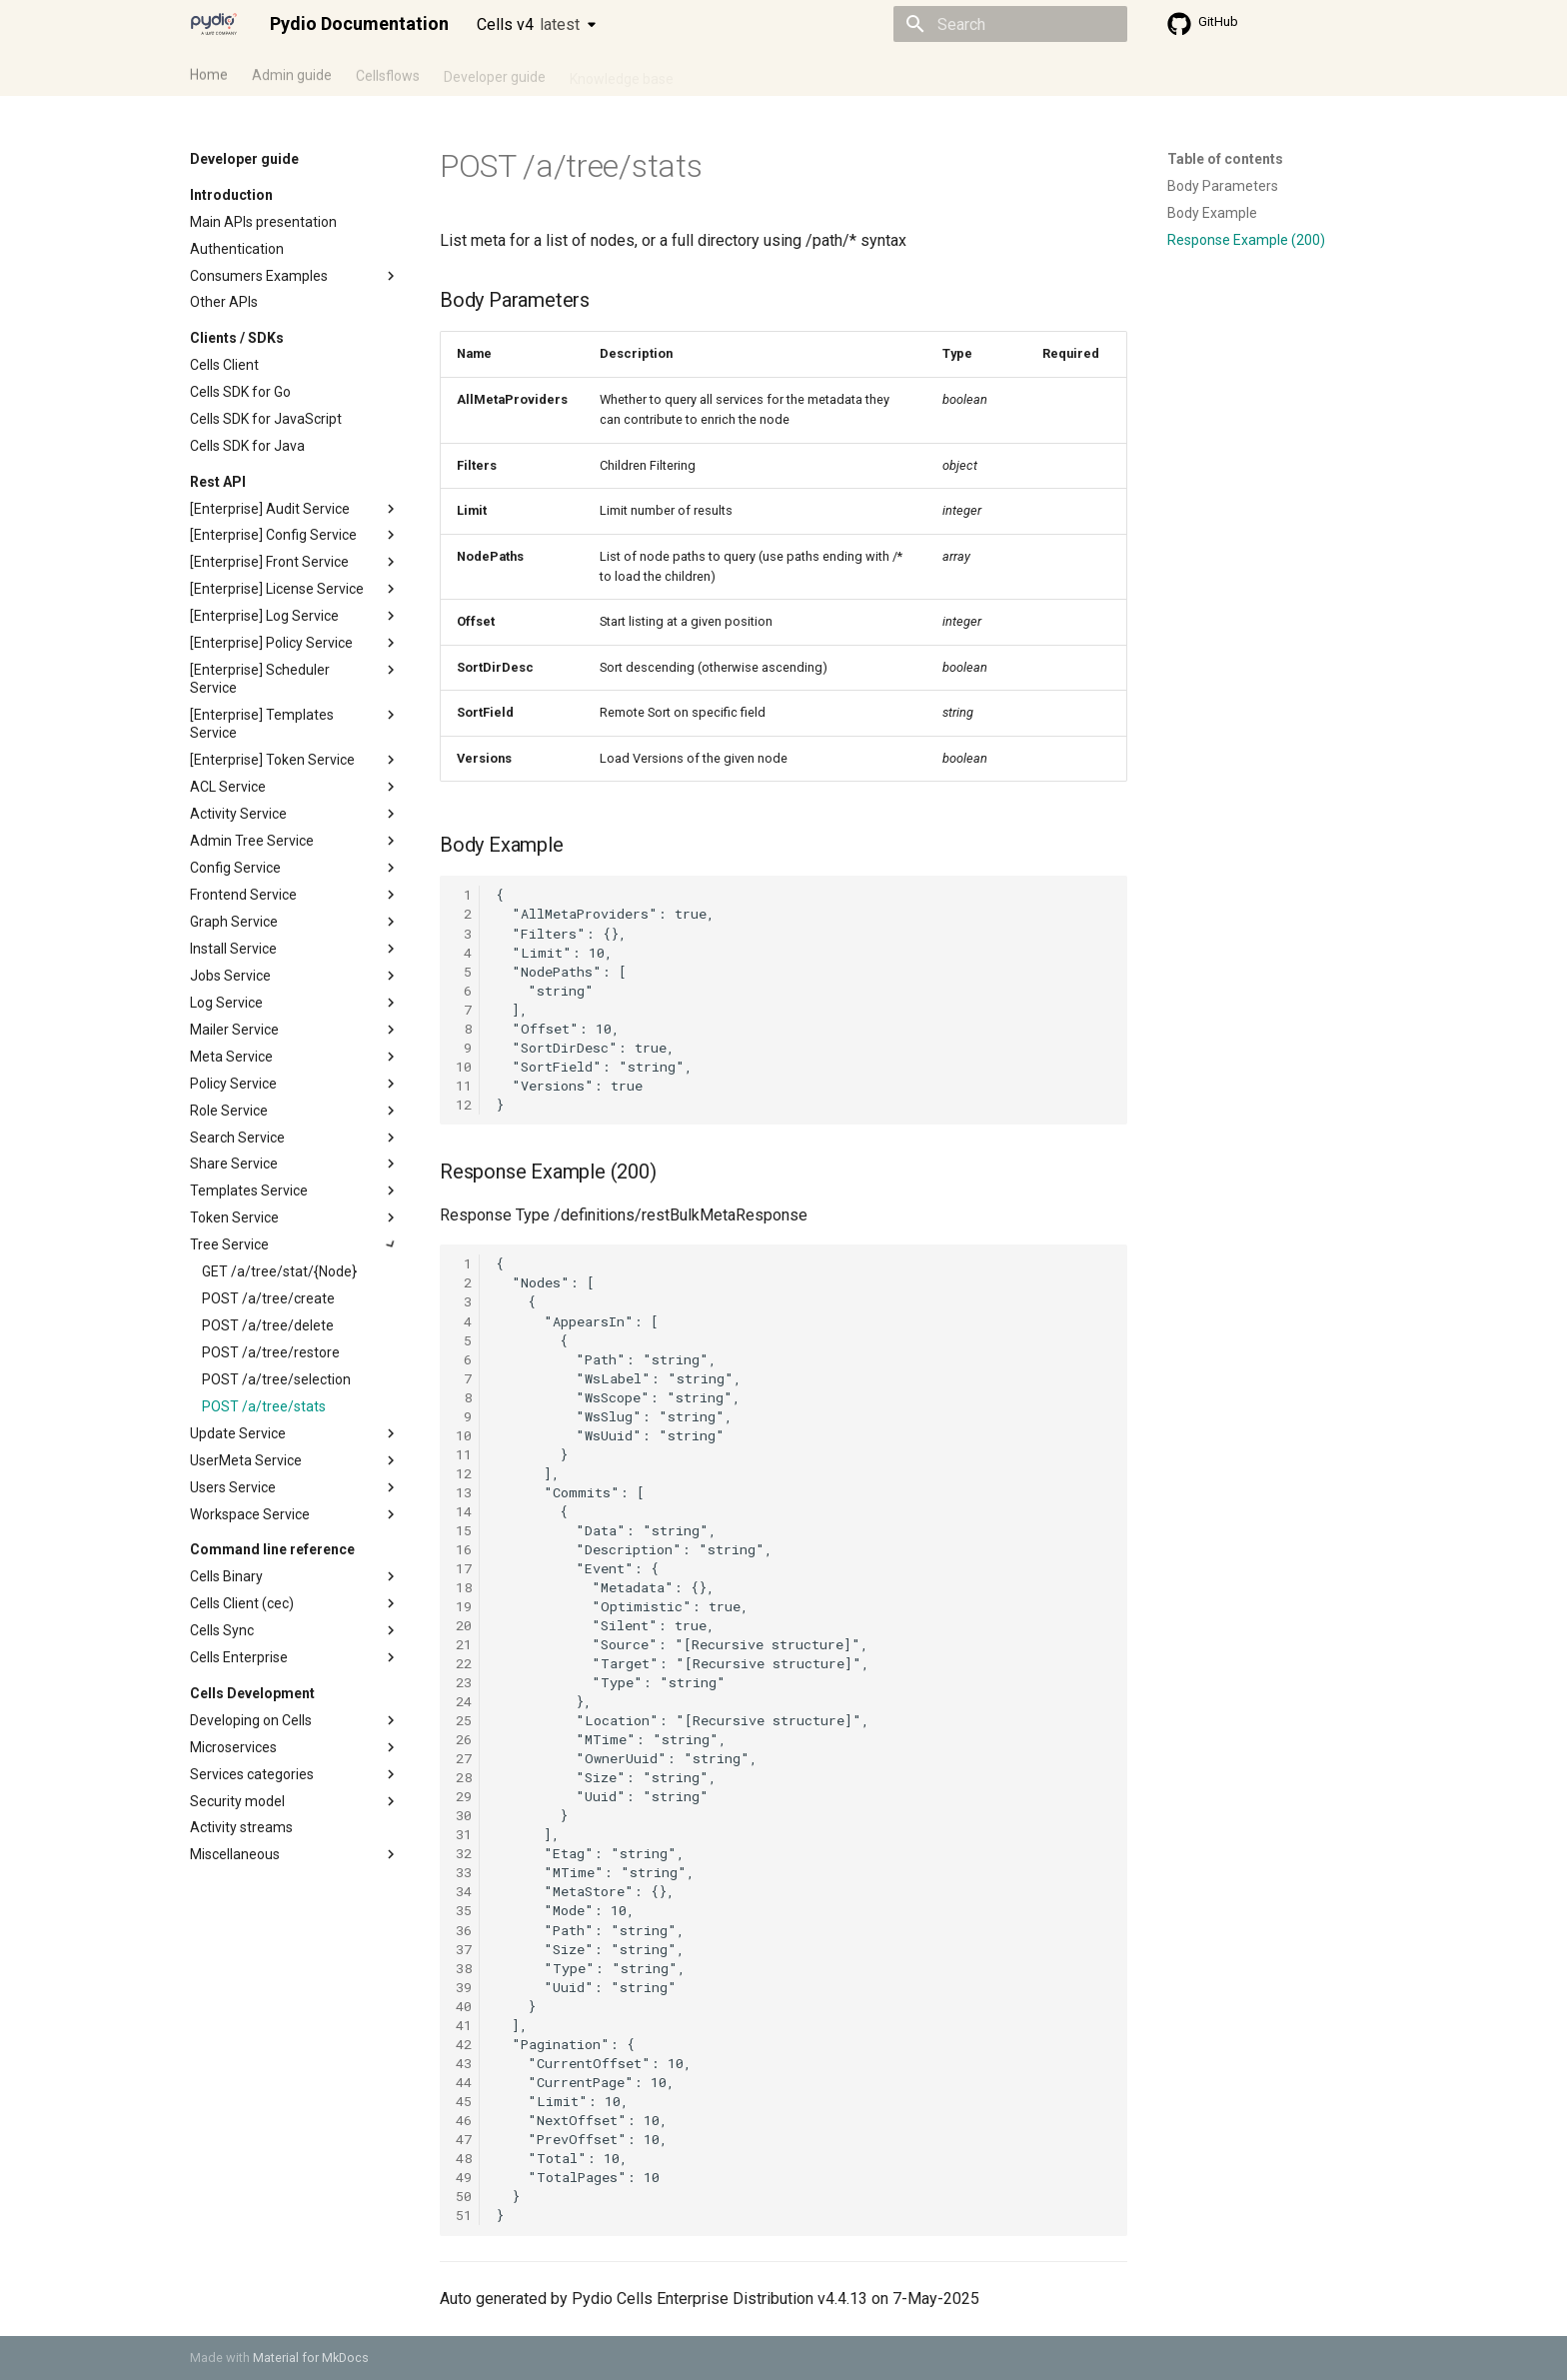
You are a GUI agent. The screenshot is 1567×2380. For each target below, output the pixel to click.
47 (464, 2139)
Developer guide (495, 73)
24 (464, 1701)
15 (464, 1530)
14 (464, 1511)
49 (464, 2177)
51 (464, 2215)
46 (464, 2120)
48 (464, 2158)
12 (464, 1105)
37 (464, 1949)
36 (464, 1930)
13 (464, 1492)
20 (464, 1625)
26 (464, 1739)
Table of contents (1225, 159)
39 (464, 1987)
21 (464, 1644)
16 (464, 1549)
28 (464, 1777)
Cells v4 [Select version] (528, 24)
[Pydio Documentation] (214, 24)
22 (464, 1663)
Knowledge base (622, 73)
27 (464, 1758)
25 (464, 1720)
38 (464, 1968)
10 (464, 1067)
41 (464, 2025)
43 (464, 2063)
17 (464, 1568)
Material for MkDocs (311, 2357)
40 (464, 2006)
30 (464, 1815)
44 (464, 2082)
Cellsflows (388, 73)
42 (464, 2044)
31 (464, 1834)
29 (464, 1796)
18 (464, 1587)
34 (464, 1891)
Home (209, 73)
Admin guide (292, 73)
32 (464, 1853)
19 (464, 1606)
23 (464, 1682)
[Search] (1010, 24)
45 (464, 2101)
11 (464, 1086)
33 (464, 1872)
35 (464, 1910)
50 (464, 2196)
